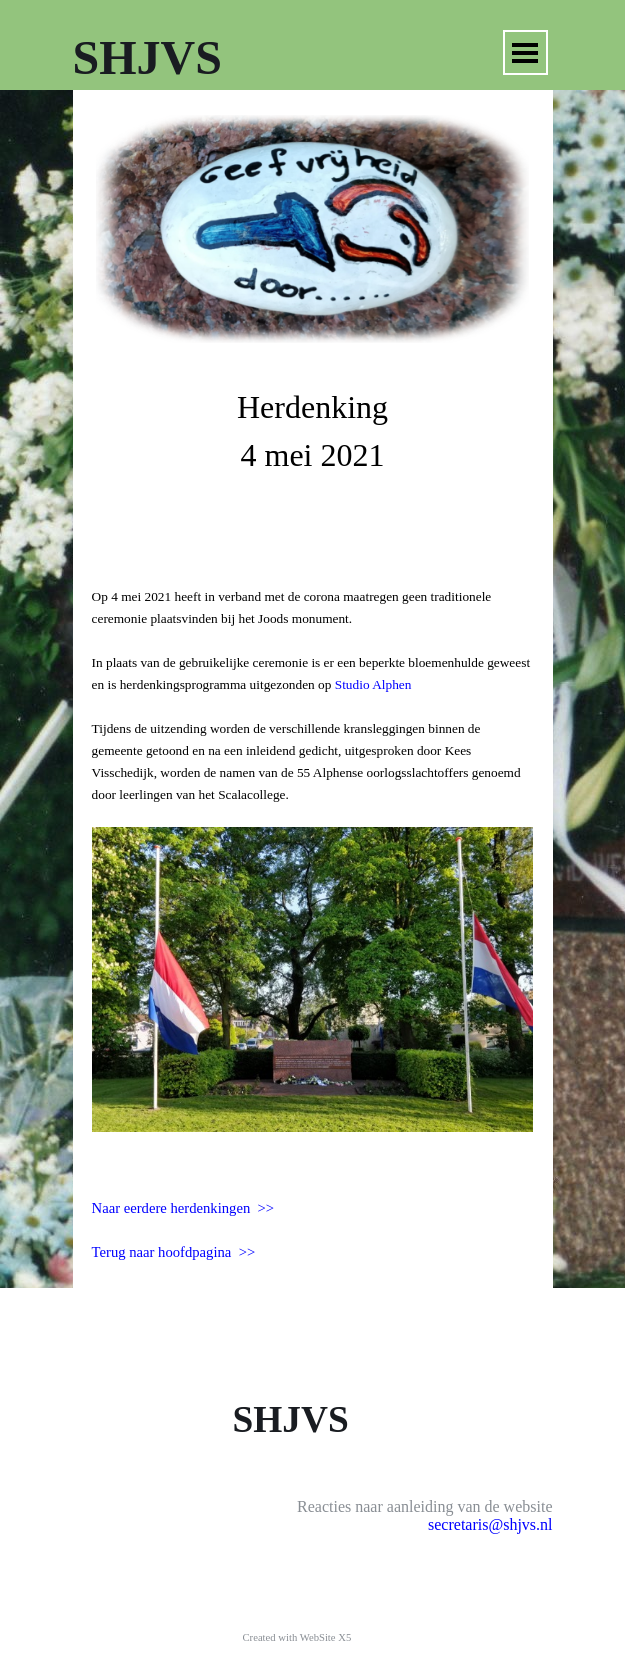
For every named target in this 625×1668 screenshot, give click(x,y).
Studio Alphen (373, 684)
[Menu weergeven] (525, 52)
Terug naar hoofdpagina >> (174, 1252)
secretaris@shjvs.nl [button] (490, 1524)
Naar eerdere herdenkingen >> (183, 1208)
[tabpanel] (313, 442)
